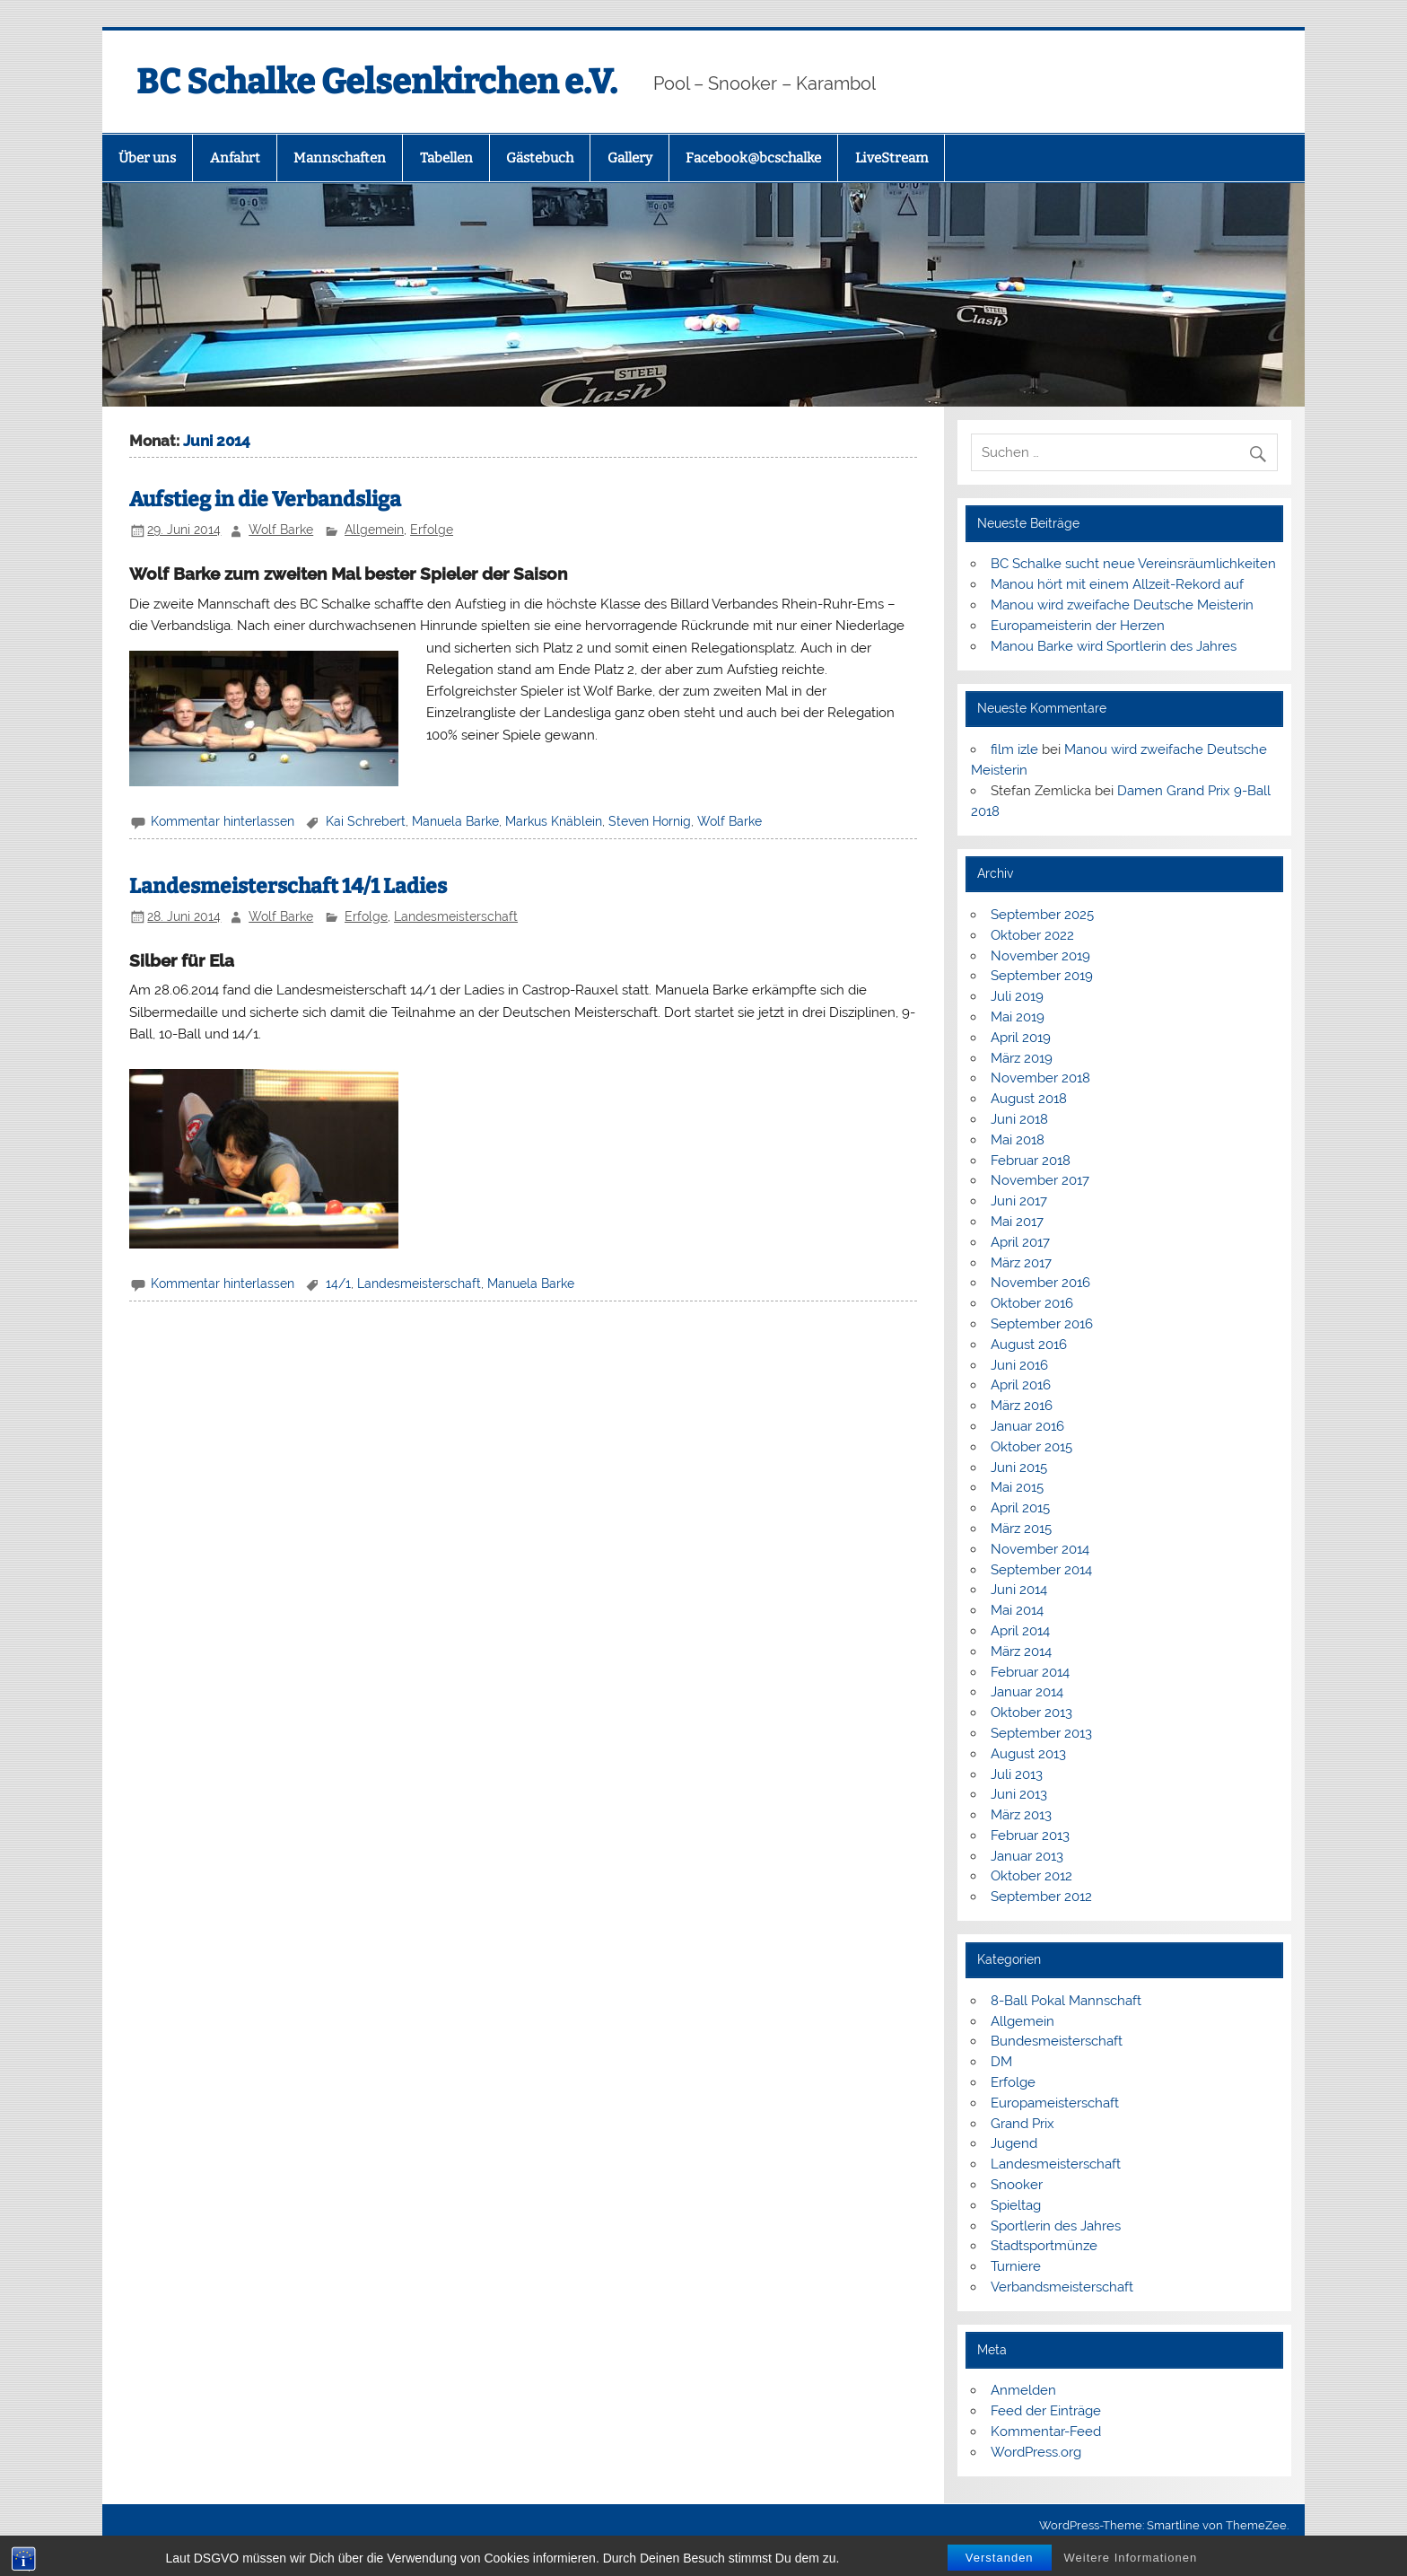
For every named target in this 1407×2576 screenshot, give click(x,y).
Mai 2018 (1017, 1140)
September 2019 (1042, 976)
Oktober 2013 (1031, 1712)
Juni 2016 (1019, 1365)
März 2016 (1022, 1406)
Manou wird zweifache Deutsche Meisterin (1122, 605)
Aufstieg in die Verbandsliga (265, 499)
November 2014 (1040, 1549)
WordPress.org (1036, 2452)
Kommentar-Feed (1046, 2431)
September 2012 (1041, 1896)
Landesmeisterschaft (456, 916)
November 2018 (1040, 1078)
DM (1001, 2062)
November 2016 (1040, 1283)
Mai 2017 (1017, 1222)
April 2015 (1020, 1508)
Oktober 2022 (1032, 935)
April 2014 (1020, 1631)
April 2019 (1021, 1038)
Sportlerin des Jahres (1056, 2226)
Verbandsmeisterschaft (1062, 2287)
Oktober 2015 (1031, 1447)
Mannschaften (339, 158)
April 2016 (1021, 1385)
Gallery (629, 158)
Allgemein (374, 529)
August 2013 (1028, 1754)
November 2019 (1040, 956)
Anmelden (1023, 2390)
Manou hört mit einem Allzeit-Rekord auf (1117, 584)
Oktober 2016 (1032, 1303)
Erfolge (431, 529)
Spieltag (1016, 2205)
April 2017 (1020, 1242)
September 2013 (1041, 1733)
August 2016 (1029, 1344)
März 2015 (1021, 1528)
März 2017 (1021, 1263)
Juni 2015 (1019, 1467)
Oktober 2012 (1031, 1876)
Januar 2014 (1027, 1692)
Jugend (1014, 2143)
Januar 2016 (1027, 1426)
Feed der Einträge (1046, 2411)
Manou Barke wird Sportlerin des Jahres (1114, 646)
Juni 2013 (1019, 1794)
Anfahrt (235, 158)
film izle (1014, 749)
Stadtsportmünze (1044, 2246)
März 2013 (1021, 1815)
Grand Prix (1022, 2124)
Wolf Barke (281, 529)
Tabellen (446, 158)
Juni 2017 (1019, 1201)
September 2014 (1041, 1570)
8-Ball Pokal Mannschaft (1066, 2001)
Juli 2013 (1017, 1774)
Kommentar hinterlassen (222, 821)
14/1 (338, 1283)
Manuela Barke (455, 821)
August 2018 (1029, 1099)
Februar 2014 (1030, 1672)
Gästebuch (539, 158)
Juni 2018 (1019, 1119)
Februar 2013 (1030, 1835)
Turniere (1016, 2266)
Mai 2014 (1017, 1610)
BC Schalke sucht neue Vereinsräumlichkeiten (1133, 564)
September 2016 (1042, 1324)
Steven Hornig (649, 821)
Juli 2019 (1017, 996)
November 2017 (1040, 1180)
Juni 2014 (1019, 1590)
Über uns (147, 158)
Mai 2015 (1017, 1487)
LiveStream (891, 158)
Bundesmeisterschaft (1057, 2041)
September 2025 (1042, 915)
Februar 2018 (1031, 1160)
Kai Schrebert (366, 821)
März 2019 (1022, 1058)
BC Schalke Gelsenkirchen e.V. (376, 81)
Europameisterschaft (1055, 2103)
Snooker (1017, 2185)
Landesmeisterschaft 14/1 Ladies (288, 886)
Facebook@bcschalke (753, 158)
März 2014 (1021, 1651)
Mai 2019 (1017, 1017)
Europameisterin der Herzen (1078, 626)
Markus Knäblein (553, 821)
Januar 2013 (1027, 1856)
